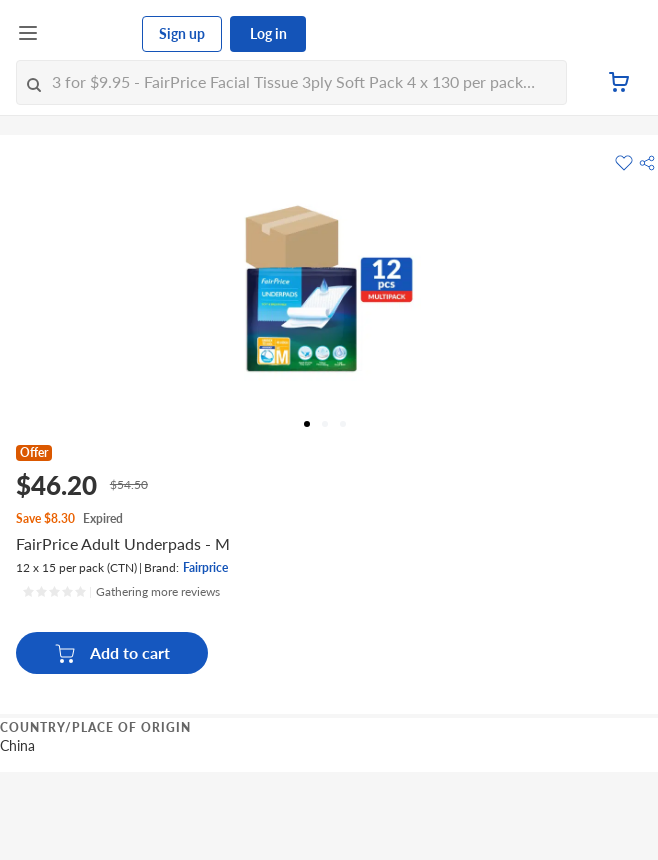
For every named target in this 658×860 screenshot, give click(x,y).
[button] (647, 163)
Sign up (182, 33)
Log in (268, 33)
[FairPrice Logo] (91, 34)
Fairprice (205, 567)
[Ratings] (121, 592)
